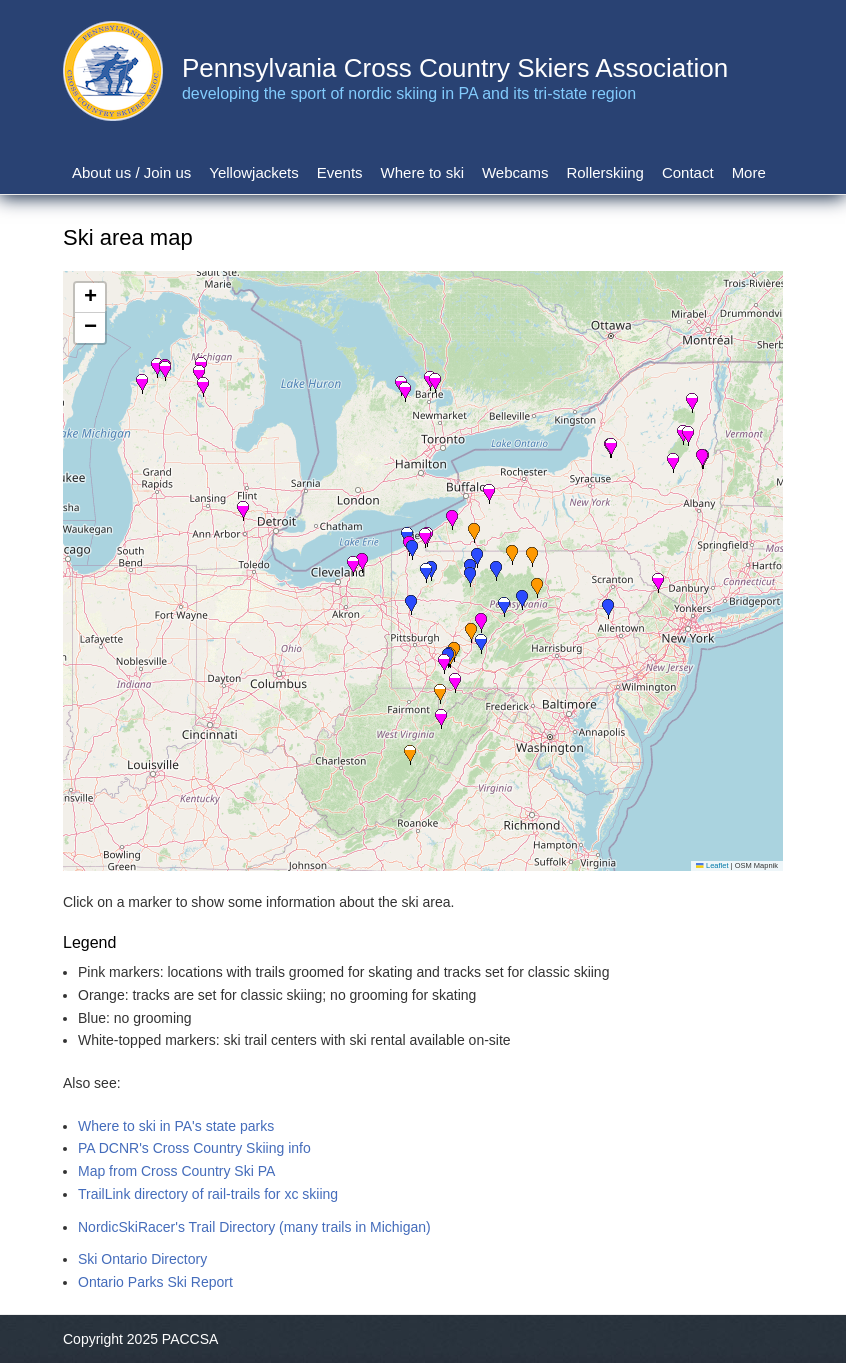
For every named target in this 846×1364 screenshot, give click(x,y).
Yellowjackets (254, 172)
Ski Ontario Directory (142, 1259)
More (749, 172)
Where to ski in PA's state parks (176, 1126)
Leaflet (712, 865)
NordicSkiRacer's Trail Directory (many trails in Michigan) (254, 1227)
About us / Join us (131, 172)
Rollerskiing (605, 172)
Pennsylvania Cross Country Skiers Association (455, 68)
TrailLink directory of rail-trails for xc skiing (208, 1194)
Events (340, 172)
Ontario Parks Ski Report (155, 1282)
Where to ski (422, 172)
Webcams (515, 172)
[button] (481, 644)
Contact (688, 172)
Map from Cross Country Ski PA (176, 1171)
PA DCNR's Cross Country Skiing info (194, 1148)
